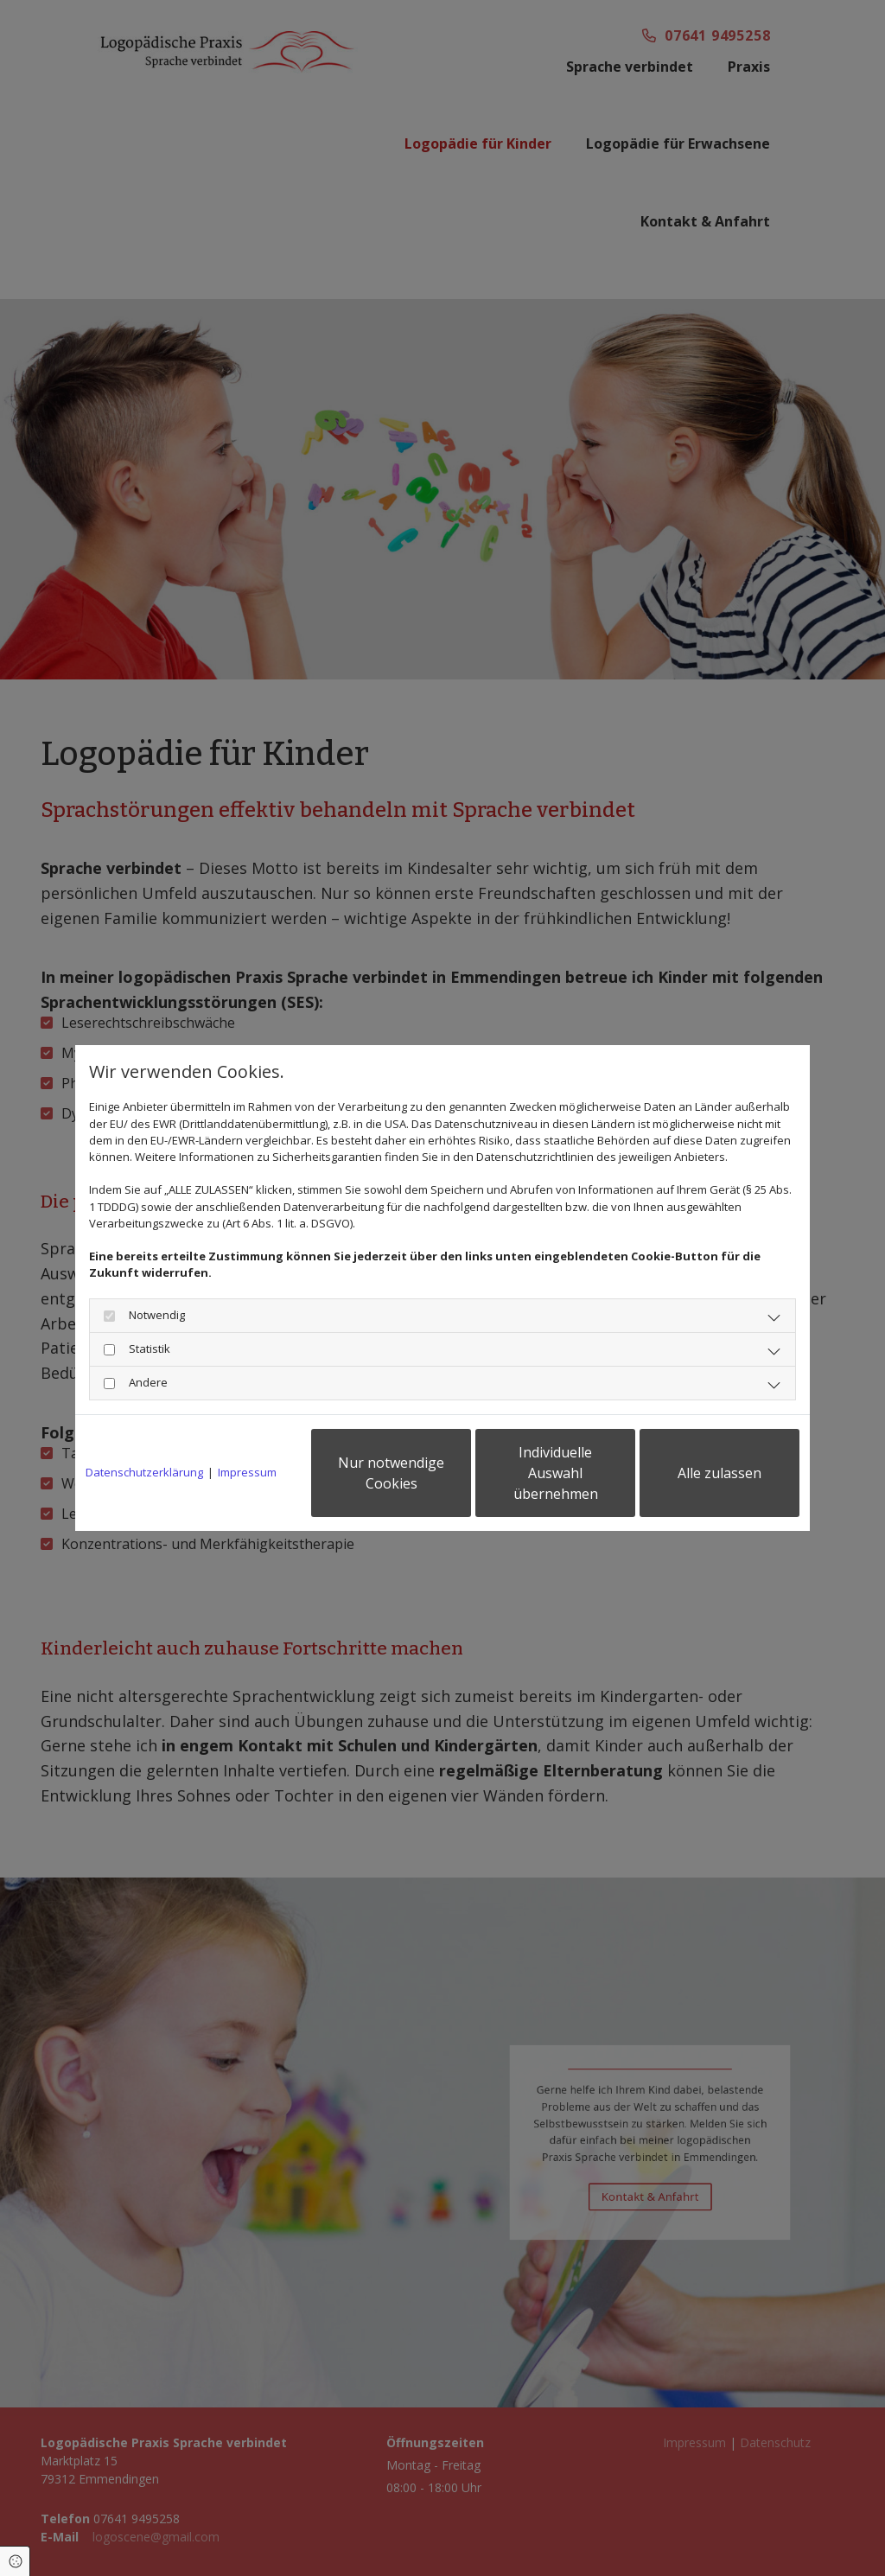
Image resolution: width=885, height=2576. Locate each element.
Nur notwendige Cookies (391, 1473)
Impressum (247, 1472)
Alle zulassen (719, 1472)
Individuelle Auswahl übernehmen (555, 1473)
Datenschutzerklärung (144, 1472)
